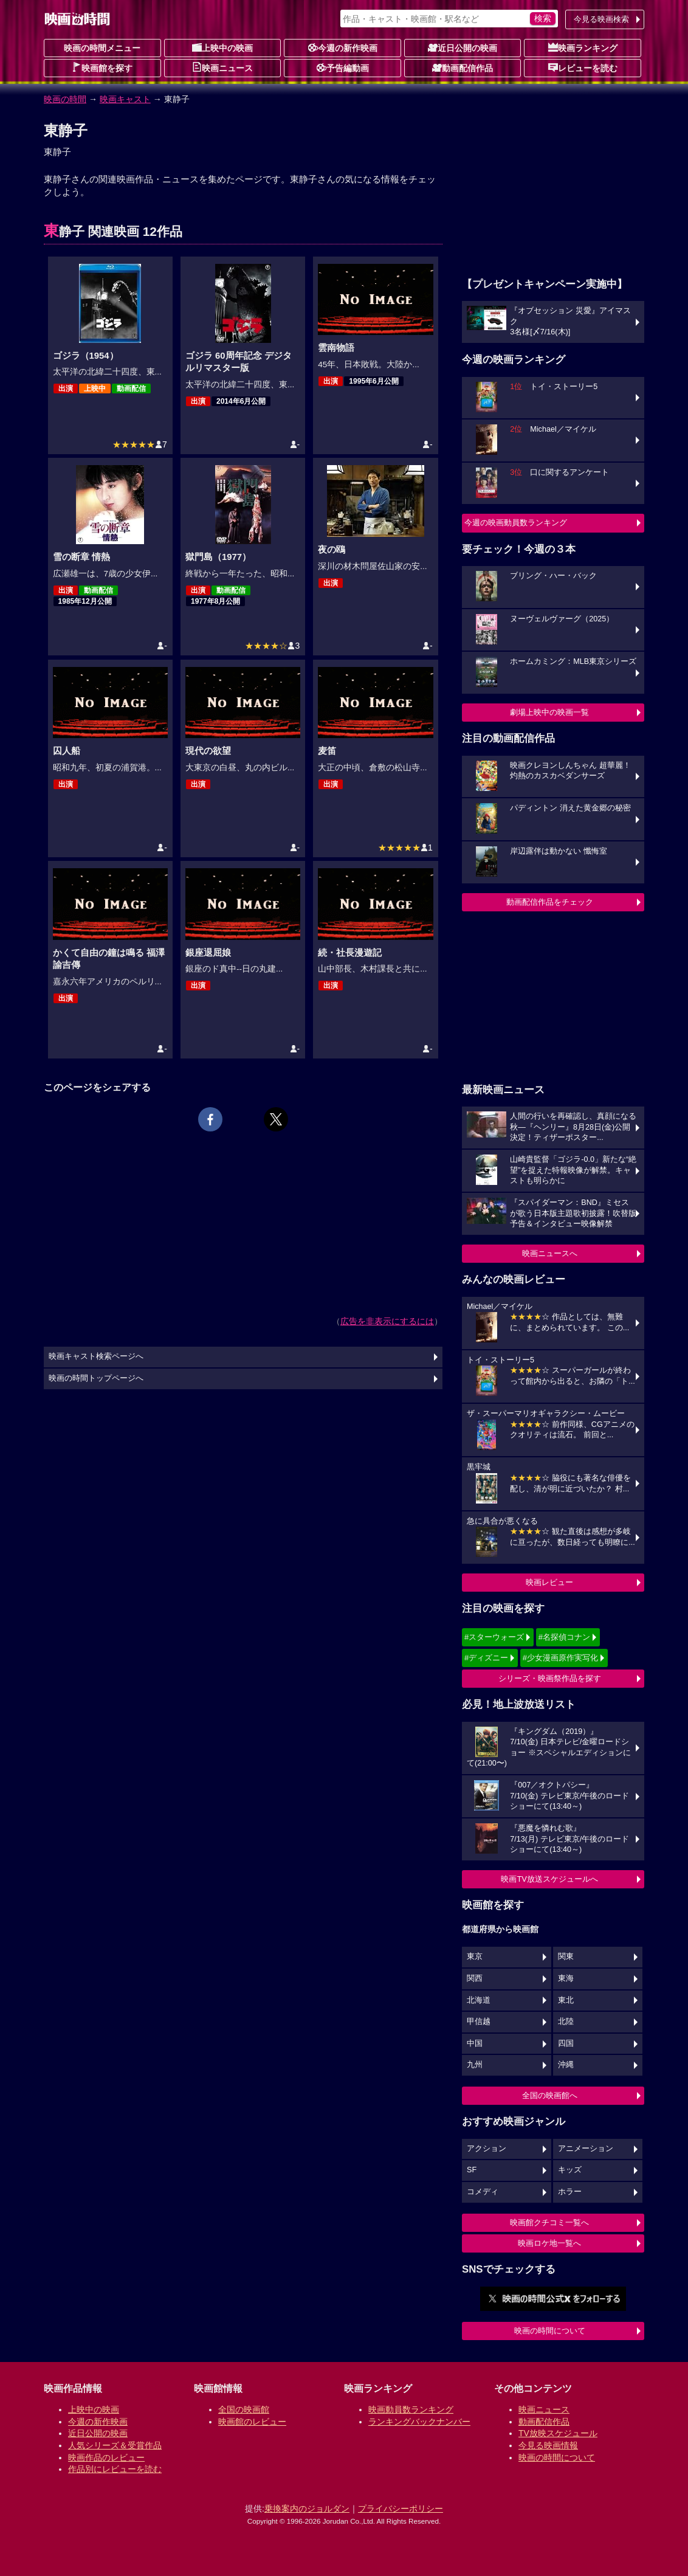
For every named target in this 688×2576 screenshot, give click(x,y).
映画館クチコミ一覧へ (549, 2222)
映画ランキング (582, 47)
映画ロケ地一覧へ (549, 2243)
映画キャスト (125, 99)
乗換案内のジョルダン (306, 2508)
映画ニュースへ (549, 1253)
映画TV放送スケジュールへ (549, 1879)
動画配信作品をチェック (549, 901)
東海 (566, 1978)
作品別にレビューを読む (115, 2469)
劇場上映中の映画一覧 (549, 712)
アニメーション (585, 2148)
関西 (475, 1978)
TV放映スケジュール (557, 2433)
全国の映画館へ (549, 2095)
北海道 (478, 2000)
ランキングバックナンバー (419, 2421)
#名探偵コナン (564, 1637)
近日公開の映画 (462, 47)
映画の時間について (549, 2330)
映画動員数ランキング (410, 2409)
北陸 (566, 2021)
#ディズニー (486, 1657)
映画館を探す (102, 67)
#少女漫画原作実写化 (560, 1657)
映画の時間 (65, 99)
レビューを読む (582, 67)
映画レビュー (549, 1582)
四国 (566, 2043)
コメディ (482, 2192)
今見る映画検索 (601, 19)
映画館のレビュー (252, 2421)
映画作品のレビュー (106, 2457)
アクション (486, 2148)
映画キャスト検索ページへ (96, 1356)
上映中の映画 (222, 47)
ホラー (570, 2192)
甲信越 (478, 2021)
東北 (566, 2000)
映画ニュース (222, 67)
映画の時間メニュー (102, 48)
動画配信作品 (462, 67)
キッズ (570, 2170)
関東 (566, 1956)
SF (471, 2170)
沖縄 (566, 2064)
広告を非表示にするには (387, 1321)
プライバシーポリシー (400, 2508)
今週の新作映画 (342, 47)
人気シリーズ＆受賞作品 (115, 2445)
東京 (475, 1956)
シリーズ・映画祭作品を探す (549, 1678)
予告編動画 (343, 67)
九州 (475, 2064)
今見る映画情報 (548, 2445)
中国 (475, 2043)
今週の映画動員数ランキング (515, 522)
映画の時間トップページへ (96, 1378)
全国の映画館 (243, 2409)
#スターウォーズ (494, 1637)
